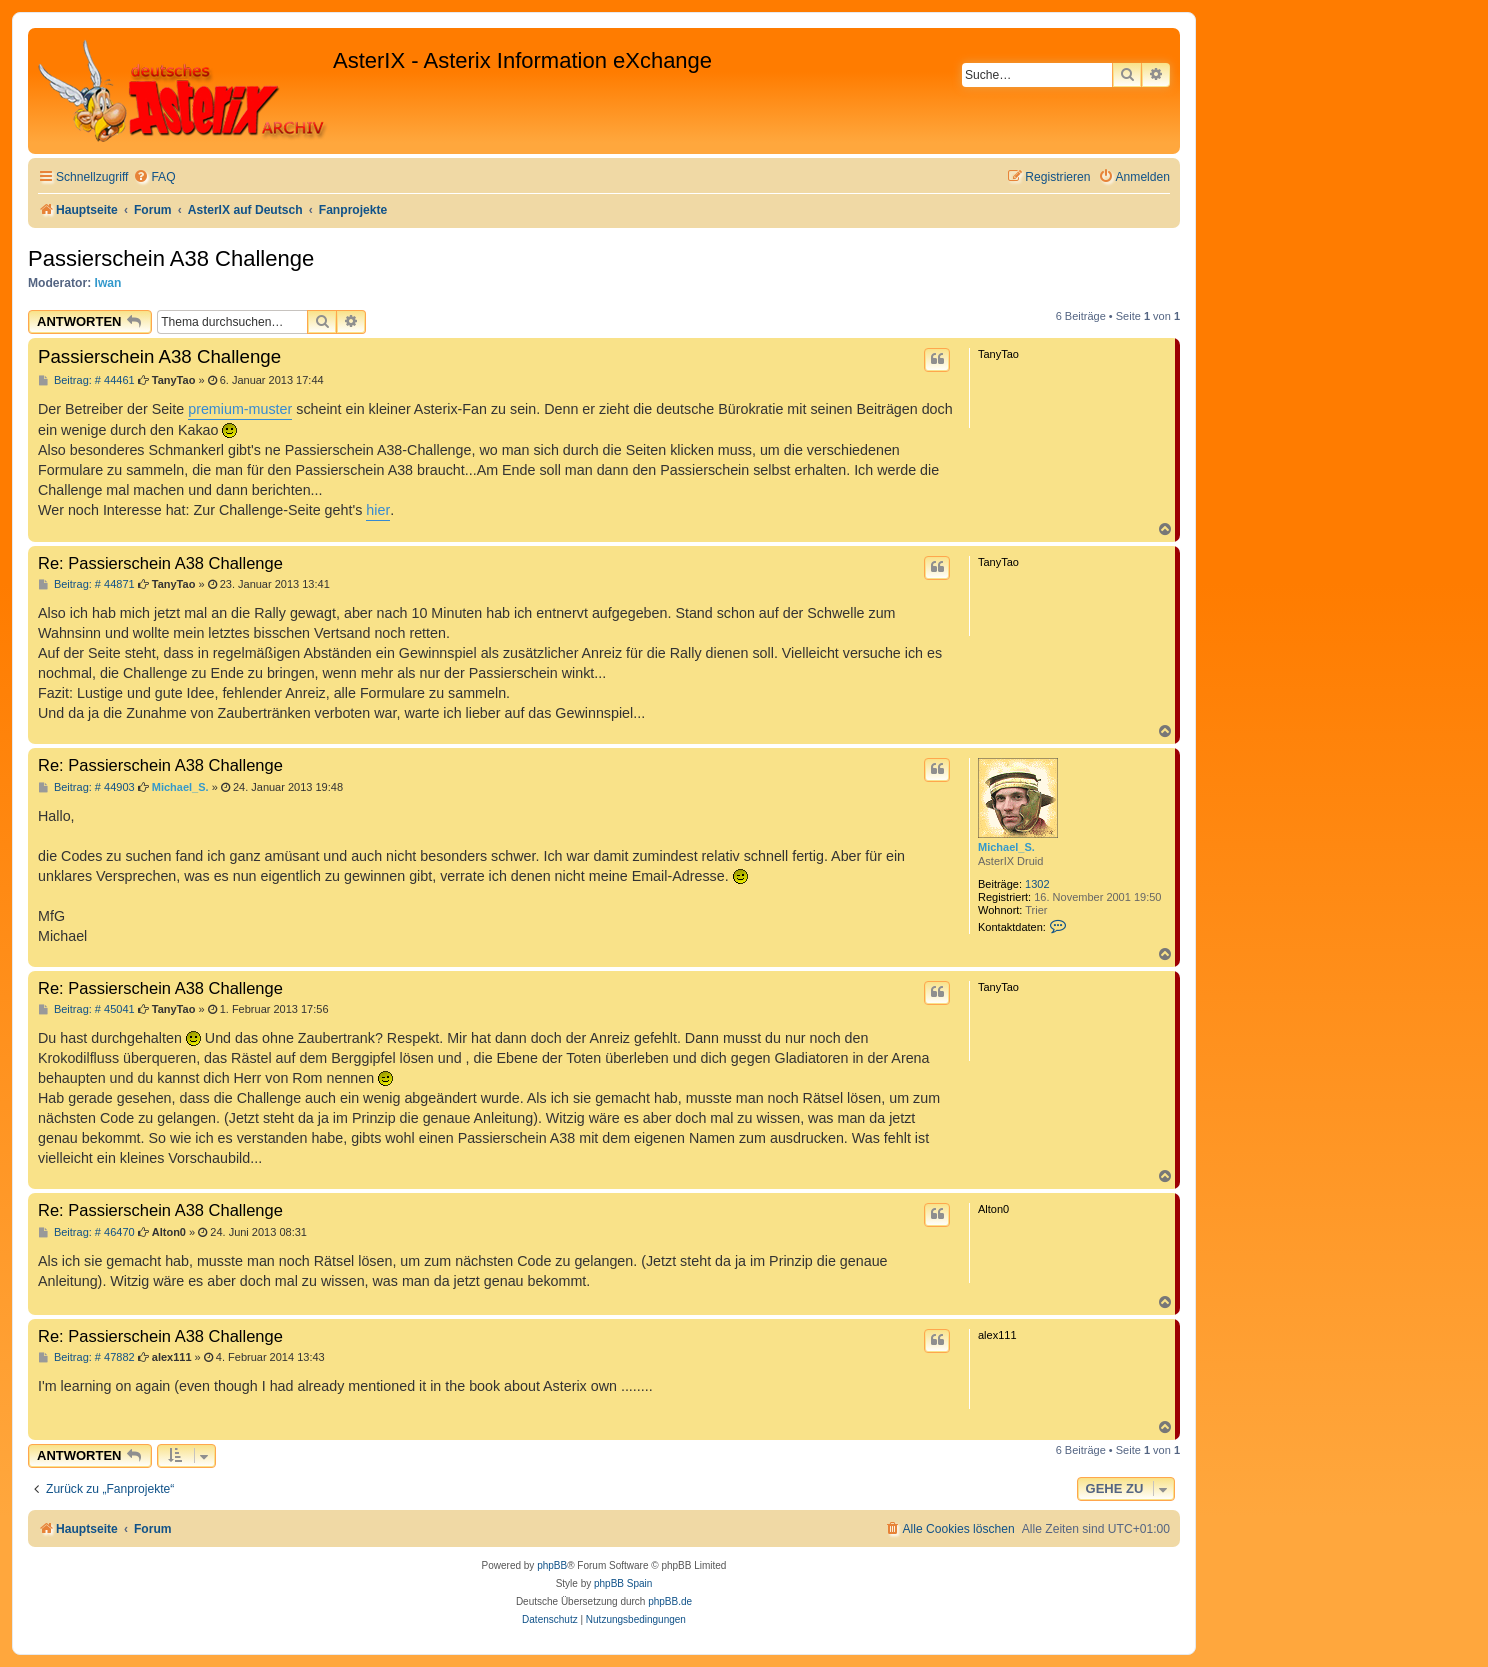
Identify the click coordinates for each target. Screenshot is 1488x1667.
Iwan (108, 283)
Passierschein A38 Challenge (171, 258)
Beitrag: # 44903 (86, 787)
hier (378, 510)
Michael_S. (1006, 847)
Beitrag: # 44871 (86, 584)
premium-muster (240, 409)
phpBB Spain (623, 1583)
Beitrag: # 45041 (86, 1009)
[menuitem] (154, 177)
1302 (1037, 884)
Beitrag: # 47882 (86, 1357)
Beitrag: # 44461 (86, 380)
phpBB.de (670, 1601)
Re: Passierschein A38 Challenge (160, 563)
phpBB (552, 1565)
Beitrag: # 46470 (86, 1232)
